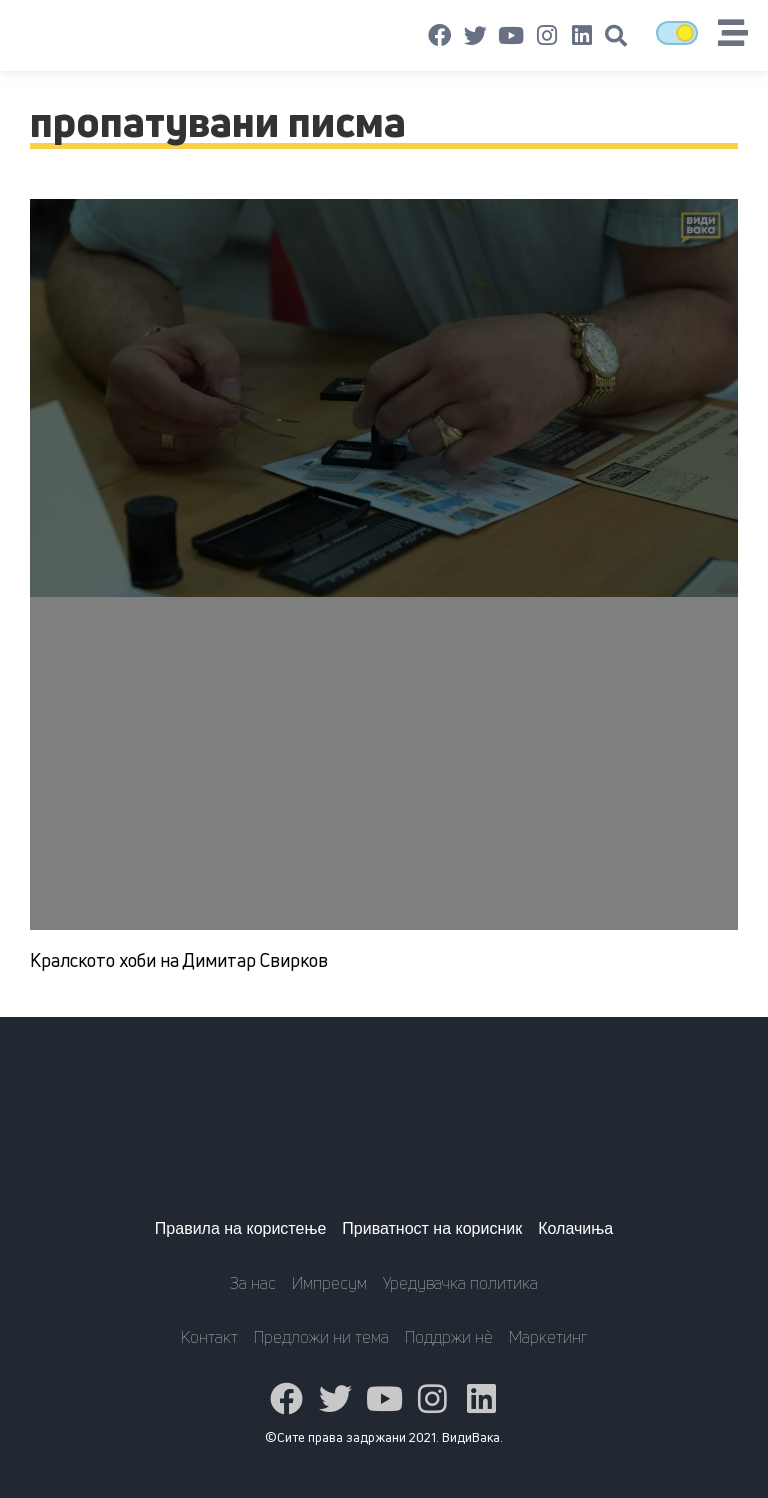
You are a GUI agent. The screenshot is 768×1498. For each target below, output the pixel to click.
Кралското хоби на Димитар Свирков (179, 960)
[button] (616, 36)
